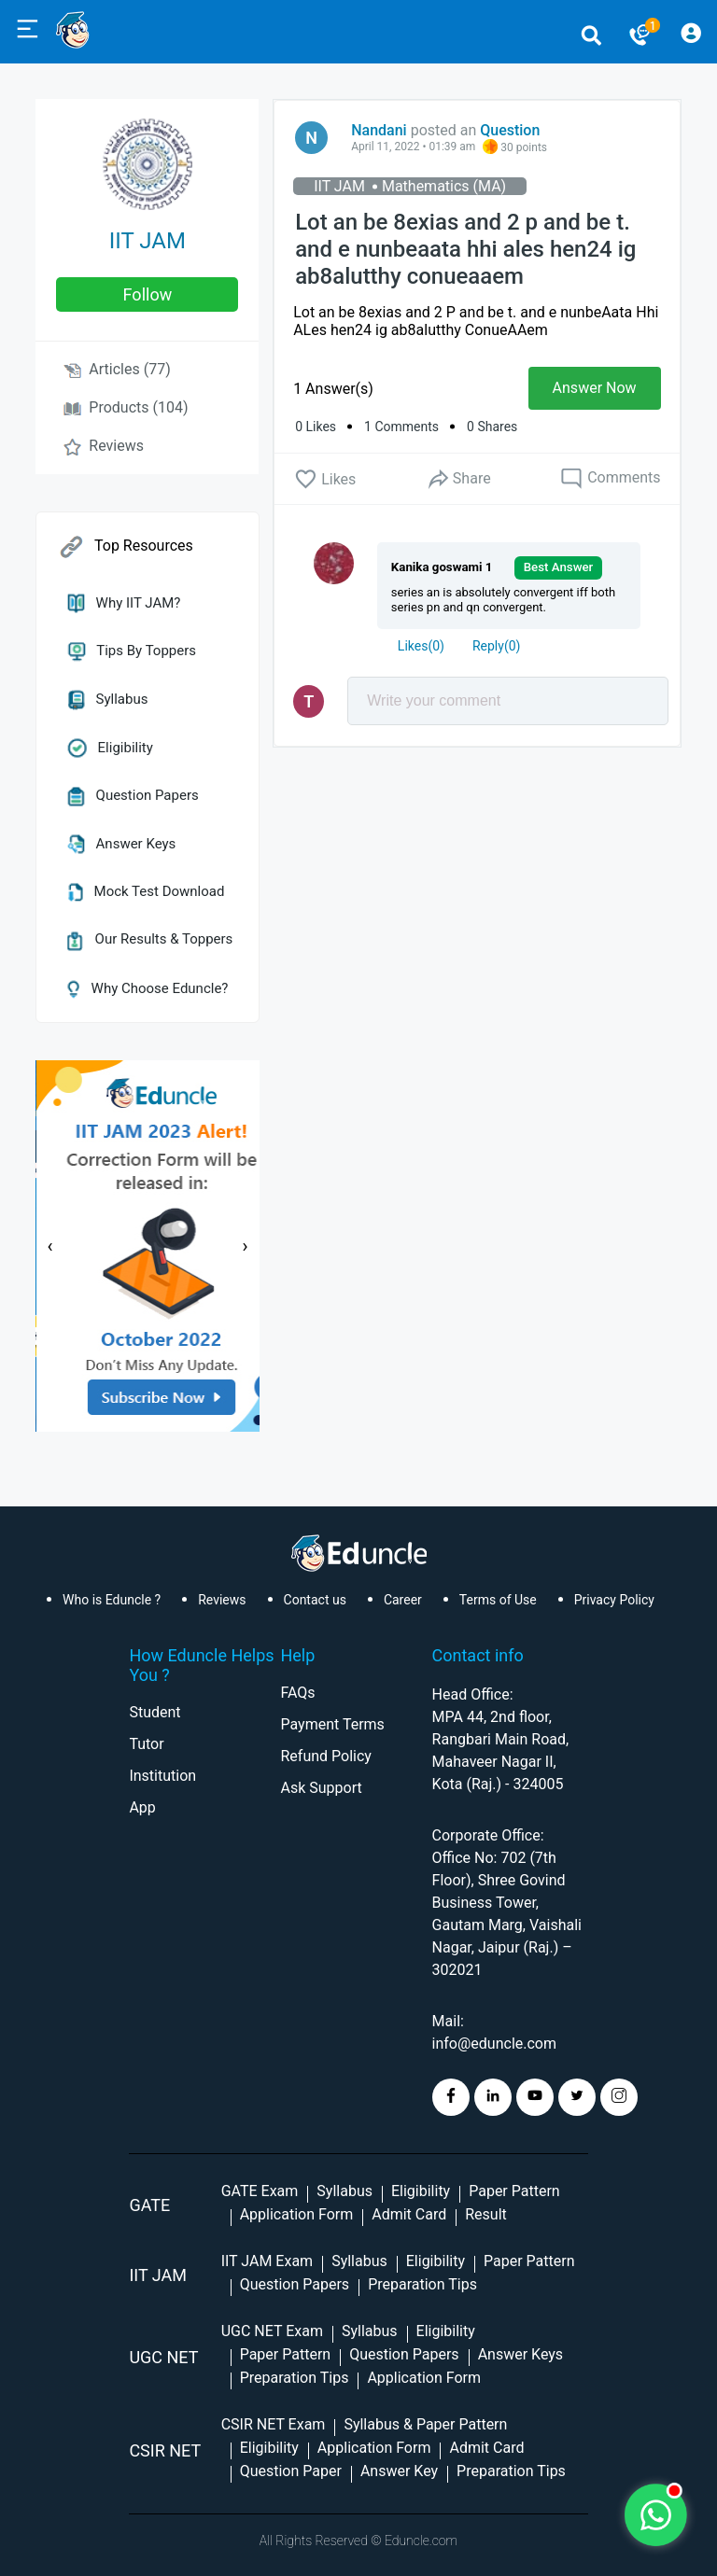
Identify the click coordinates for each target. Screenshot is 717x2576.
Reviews (103, 446)
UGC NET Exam (272, 2331)
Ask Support (320, 1788)
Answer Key (399, 2471)
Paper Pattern (514, 2191)
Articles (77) (116, 369)
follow (148, 294)
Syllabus (107, 699)
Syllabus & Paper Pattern (425, 2424)
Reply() (496, 645)
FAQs (297, 1692)
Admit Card (409, 2214)
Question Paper (291, 2471)
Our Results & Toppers (149, 939)
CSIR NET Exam (273, 2424)
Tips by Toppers (131, 650)
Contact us (315, 1599)
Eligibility (109, 747)
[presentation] (49, 1246)
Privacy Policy (614, 1599)
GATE (149, 2205)
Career (403, 1599)
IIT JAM (147, 241)
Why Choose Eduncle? (147, 988)
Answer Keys (121, 843)
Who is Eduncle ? (112, 1599)
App (142, 1807)
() (421, 645)
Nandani (379, 130)
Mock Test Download (145, 891)
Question (510, 130)
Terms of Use (498, 1599)
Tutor (146, 1744)
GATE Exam (260, 2191)
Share (458, 479)
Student (154, 1712)
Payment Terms (332, 1724)
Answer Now (595, 388)
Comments (610, 479)
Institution (162, 1776)
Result (486, 2214)
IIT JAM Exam (267, 2261)
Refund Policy (325, 1756)
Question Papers (132, 795)
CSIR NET (165, 2450)
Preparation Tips (422, 2284)
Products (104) (125, 407)
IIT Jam (158, 2275)
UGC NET (163, 2357)
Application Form (297, 2214)
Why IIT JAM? (123, 603)
